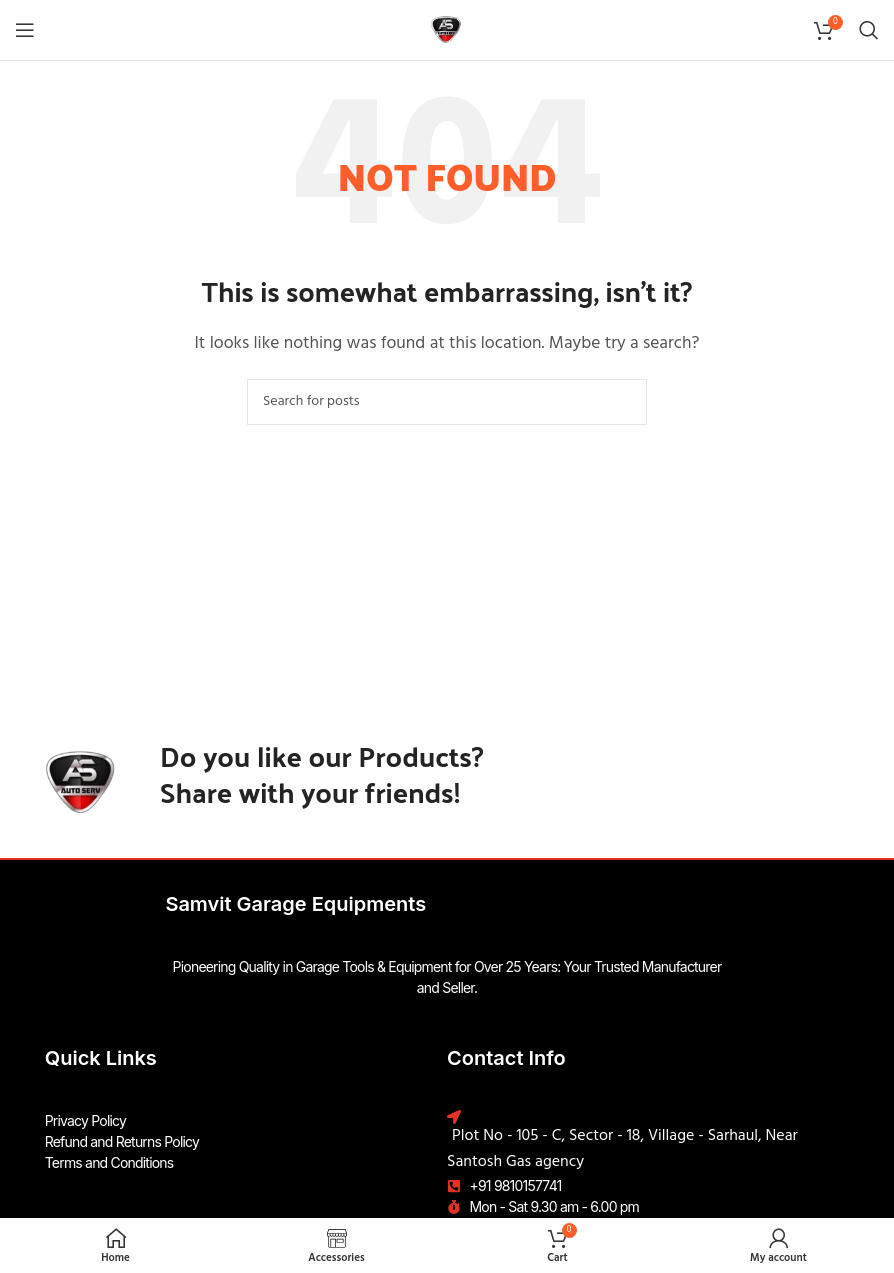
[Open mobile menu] (25, 30)
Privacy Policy (85, 1120)
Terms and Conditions (109, 1162)
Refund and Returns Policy (122, 1141)
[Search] (869, 30)
